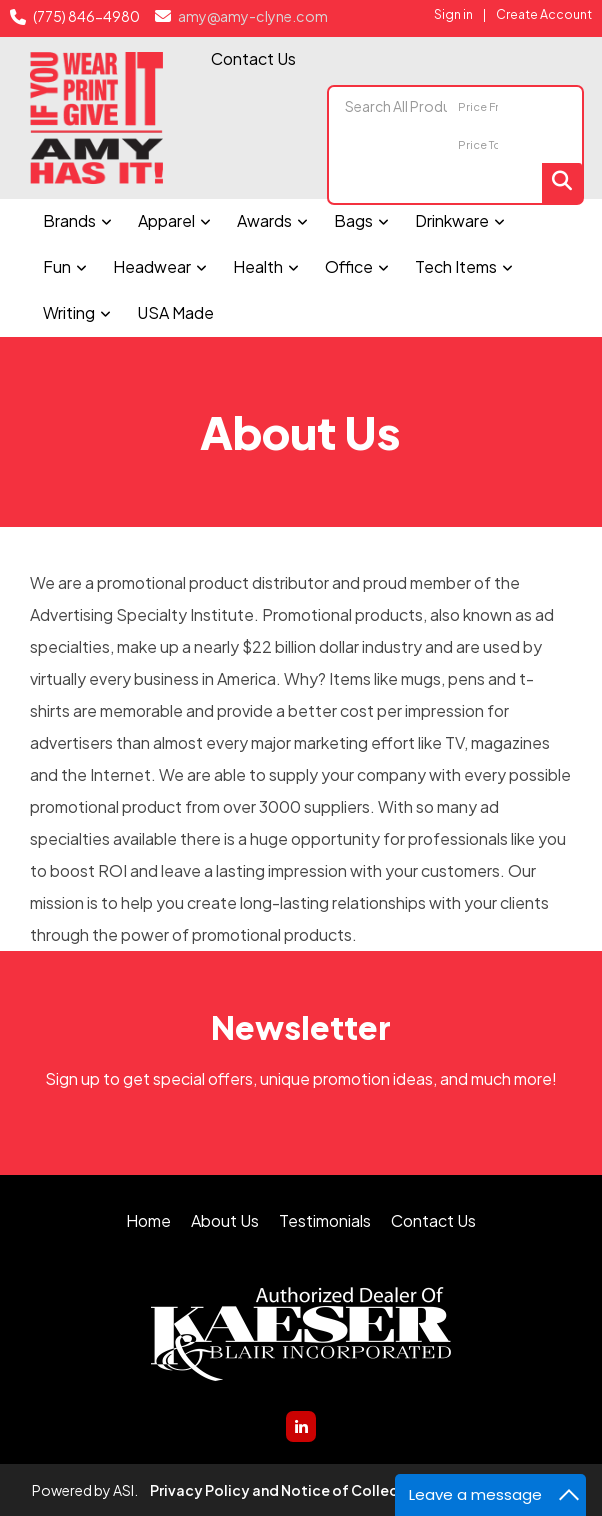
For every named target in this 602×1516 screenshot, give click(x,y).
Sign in (454, 13)
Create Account (544, 13)
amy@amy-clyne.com (252, 16)
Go (562, 183)
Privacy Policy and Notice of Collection (288, 1490)
